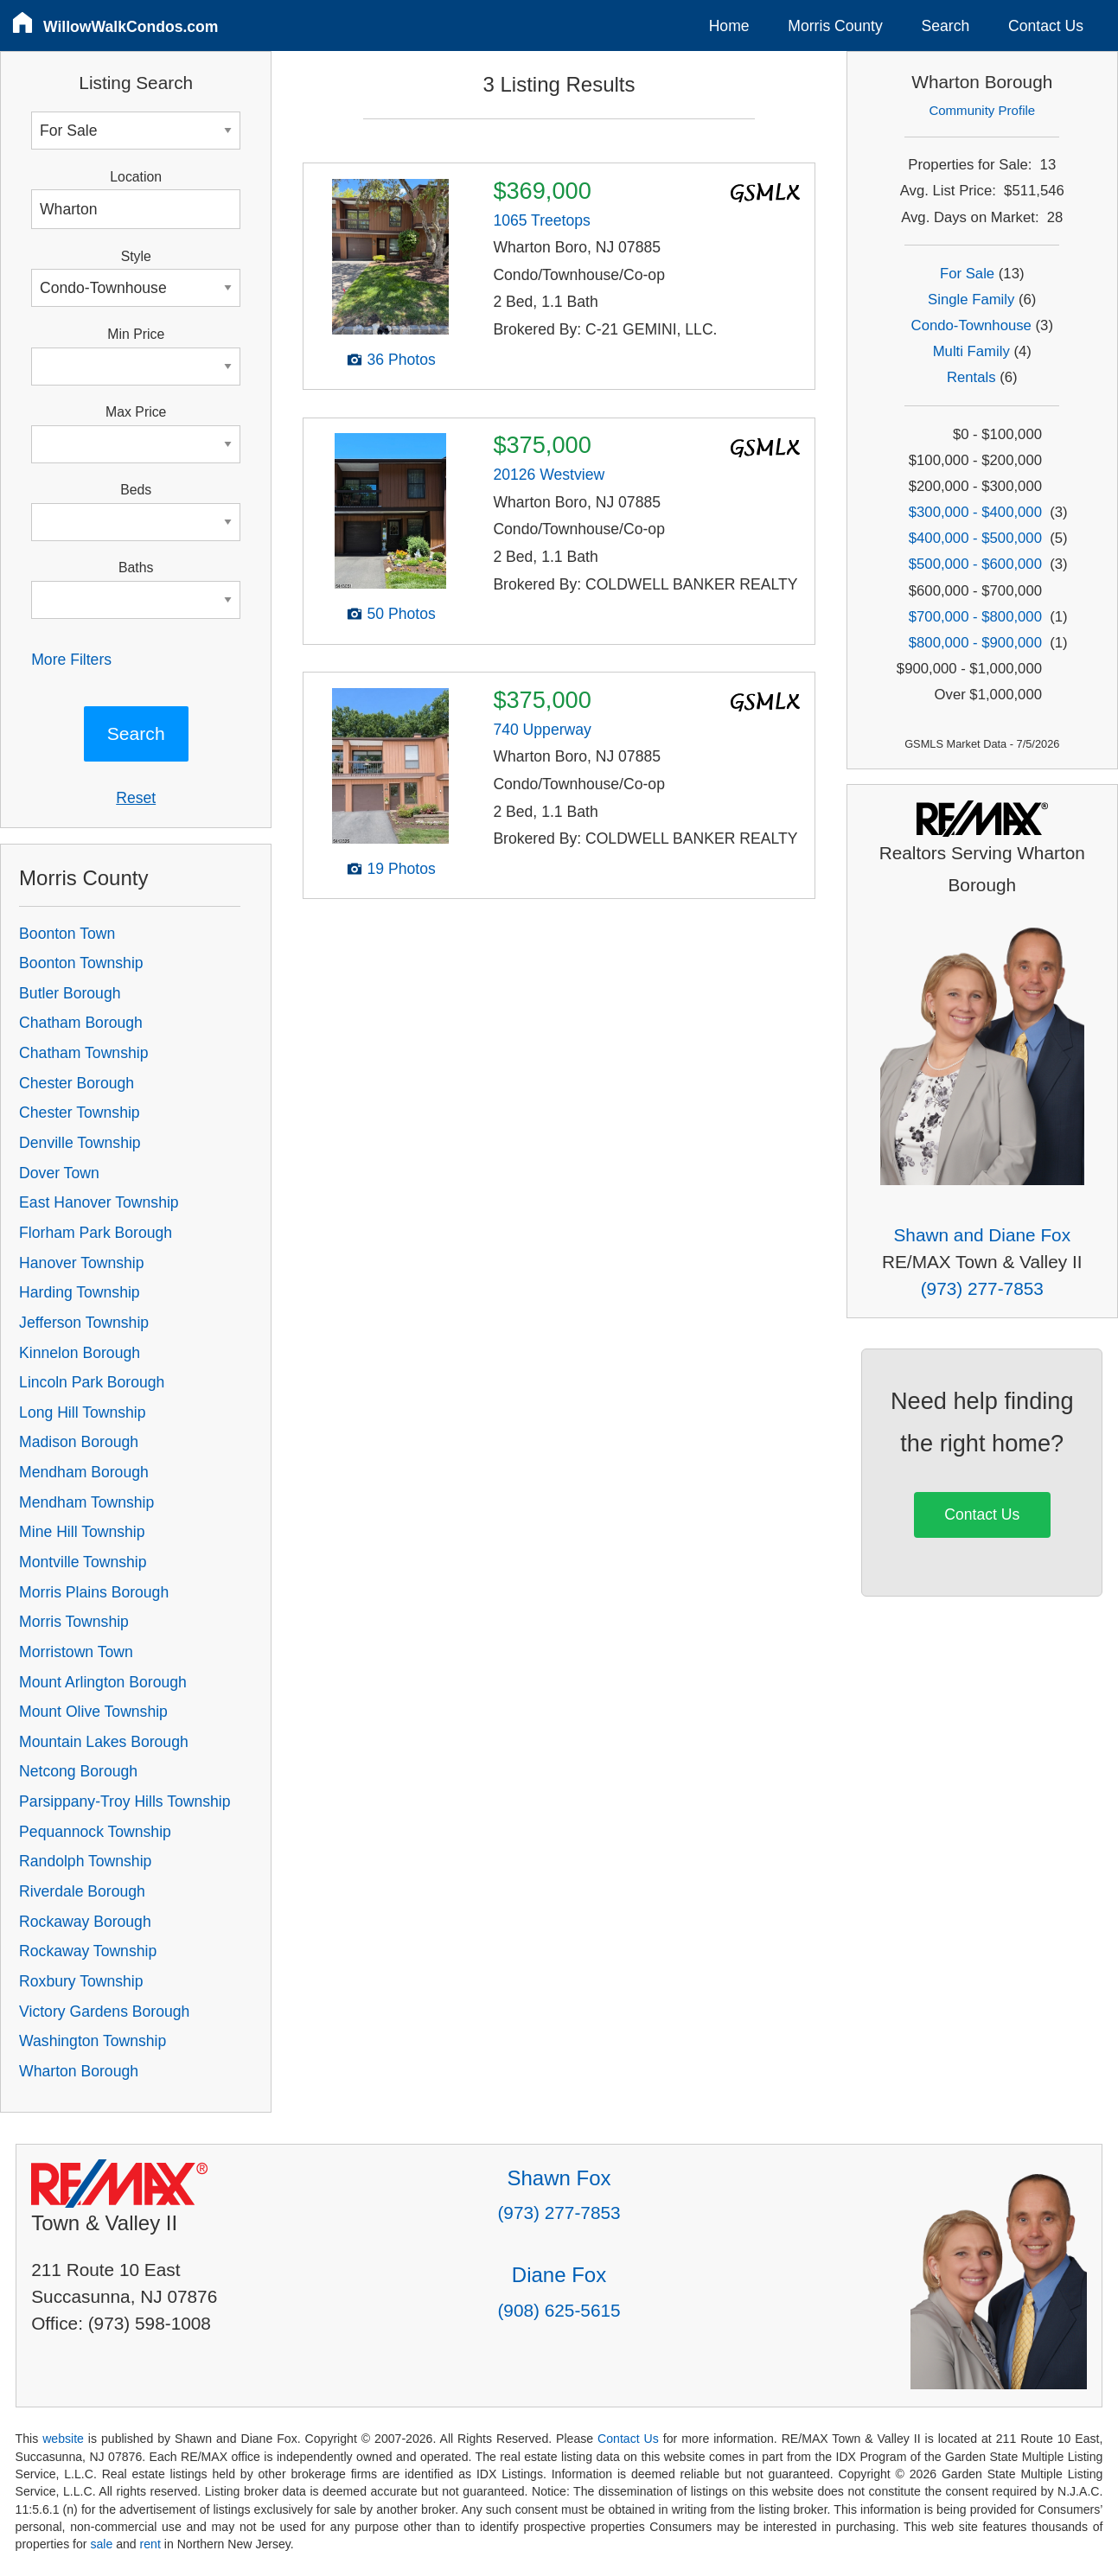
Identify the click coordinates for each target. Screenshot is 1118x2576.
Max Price (135, 412)
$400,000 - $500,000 (975, 538)
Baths (135, 567)
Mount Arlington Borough (103, 1682)
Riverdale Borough (82, 1891)
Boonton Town (67, 933)
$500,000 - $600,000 (975, 564)
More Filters (71, 659)
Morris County (835, 26)
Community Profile (982, 110)
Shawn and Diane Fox (981, 1235)
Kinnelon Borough (79, 1352)
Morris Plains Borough (94, 1592)
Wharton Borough (78, 2071)
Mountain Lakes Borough (103, 1741)
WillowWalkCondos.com (131, 26)
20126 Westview (548, 474)
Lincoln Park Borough (91, 1382)
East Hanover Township (99, 1202)
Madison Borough (78, 1442)
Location (136, 176)
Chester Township (79, 1112)
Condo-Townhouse (971, 325)
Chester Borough (76, 1083)
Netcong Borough (78, 1771)
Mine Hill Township (81, 1531)
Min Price (135, 334)
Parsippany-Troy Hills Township (124, 1801)
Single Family (971, 299)
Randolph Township (85, 1861)
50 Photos (401, 613)
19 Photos (401, 868)
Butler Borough (69, 993)
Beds (135, 489)
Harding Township (79, 1292)
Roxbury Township (81, 1981)
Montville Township (82, 1562)
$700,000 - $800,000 (975, 617)
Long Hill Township (82, 1412)
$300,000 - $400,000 (975, 512)
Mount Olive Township (93, 1711)
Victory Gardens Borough (104, 2011)
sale (101, 2544)
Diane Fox (559, 2274)
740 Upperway (542, 729)
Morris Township (74, 1621)
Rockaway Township (88, 1951)
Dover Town (59, 1173)
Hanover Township (81, 1263)
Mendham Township (86, 1502)
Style (136, 256)
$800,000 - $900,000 (975, 642)
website (63, 2438)
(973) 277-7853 (982, 1288)
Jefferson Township (84, 1322)
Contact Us (1045, 26)
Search (946, 26)
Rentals (971, 377)
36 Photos (401, 359)
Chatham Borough (81, 1022)
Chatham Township (83, 1053)
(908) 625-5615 (558, 2310)
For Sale (967, 273)
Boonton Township (81, 963)
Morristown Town (76, 1652)
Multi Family (971, 351)
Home (729, 26)
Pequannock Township (95, 1831)
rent (150, 2544)
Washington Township (92, 2041)
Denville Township (80, 1142)
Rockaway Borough (85, 1921)
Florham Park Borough (95, 1232)
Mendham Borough (84, 1472)
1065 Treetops (542, 220)
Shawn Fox (558, 2178)
